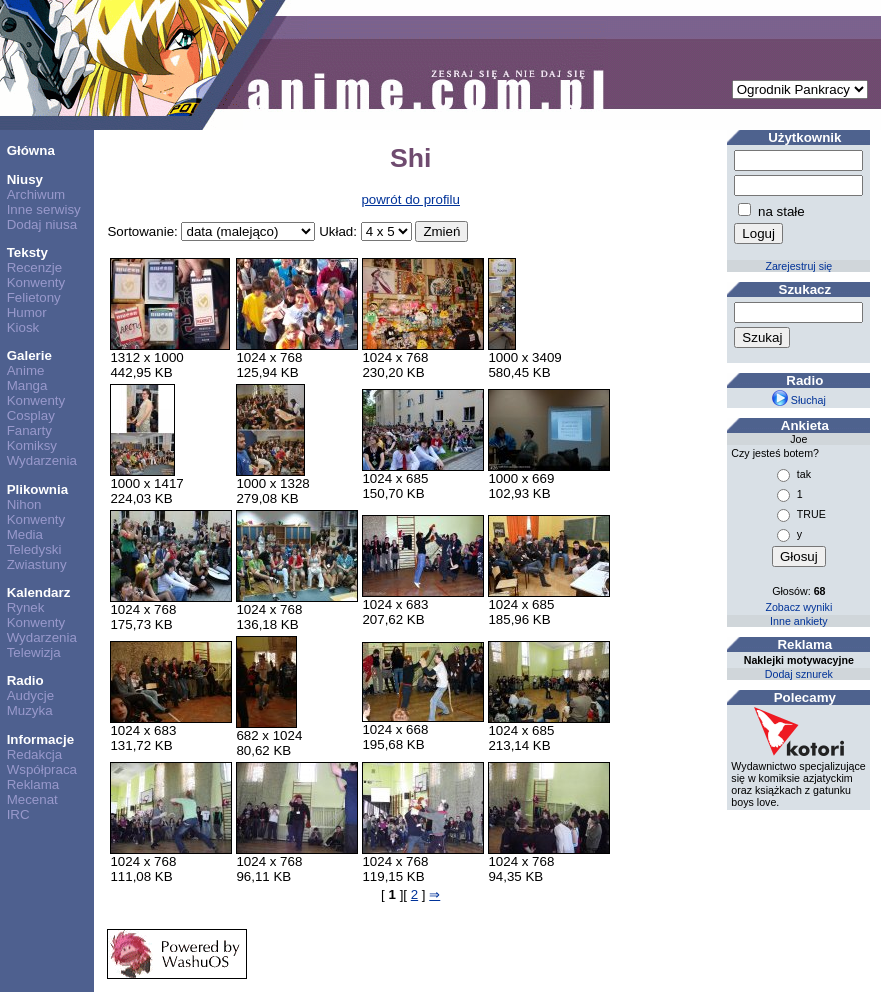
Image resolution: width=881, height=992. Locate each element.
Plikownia (37, 489)
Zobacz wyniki (798, 607)
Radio (25, 680)
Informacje (40, 739)
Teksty (27, 252)
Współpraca (42, 769)
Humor (27, 312)
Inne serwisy (44, 209)
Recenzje (35, 267)
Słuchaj (799, 400)
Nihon (24, 504)
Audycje (30, 695)
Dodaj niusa (42, 224)
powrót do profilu (410, 199)
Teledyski (34, 549)
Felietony (34, 297)
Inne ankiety (798, 621)
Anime (26, 370)
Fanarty (29, 430)
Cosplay (31, 415)
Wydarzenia (42, 460)
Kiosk (23, 327)
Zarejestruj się (798, 266)
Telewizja (34, 652)
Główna (31, 150)
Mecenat (32, 799)
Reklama (33, 784)
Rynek (26, 607)
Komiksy (32, 445)
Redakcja (35, 754)
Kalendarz (39, 592)
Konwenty (36, 282)
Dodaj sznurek (799, 674)
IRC (18, 814)
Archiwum (36, 194)
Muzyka (30, 710)
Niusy (25, 179)
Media (25, 534)
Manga (27, 385)
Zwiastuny (37, 564)
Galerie (29, 355)
